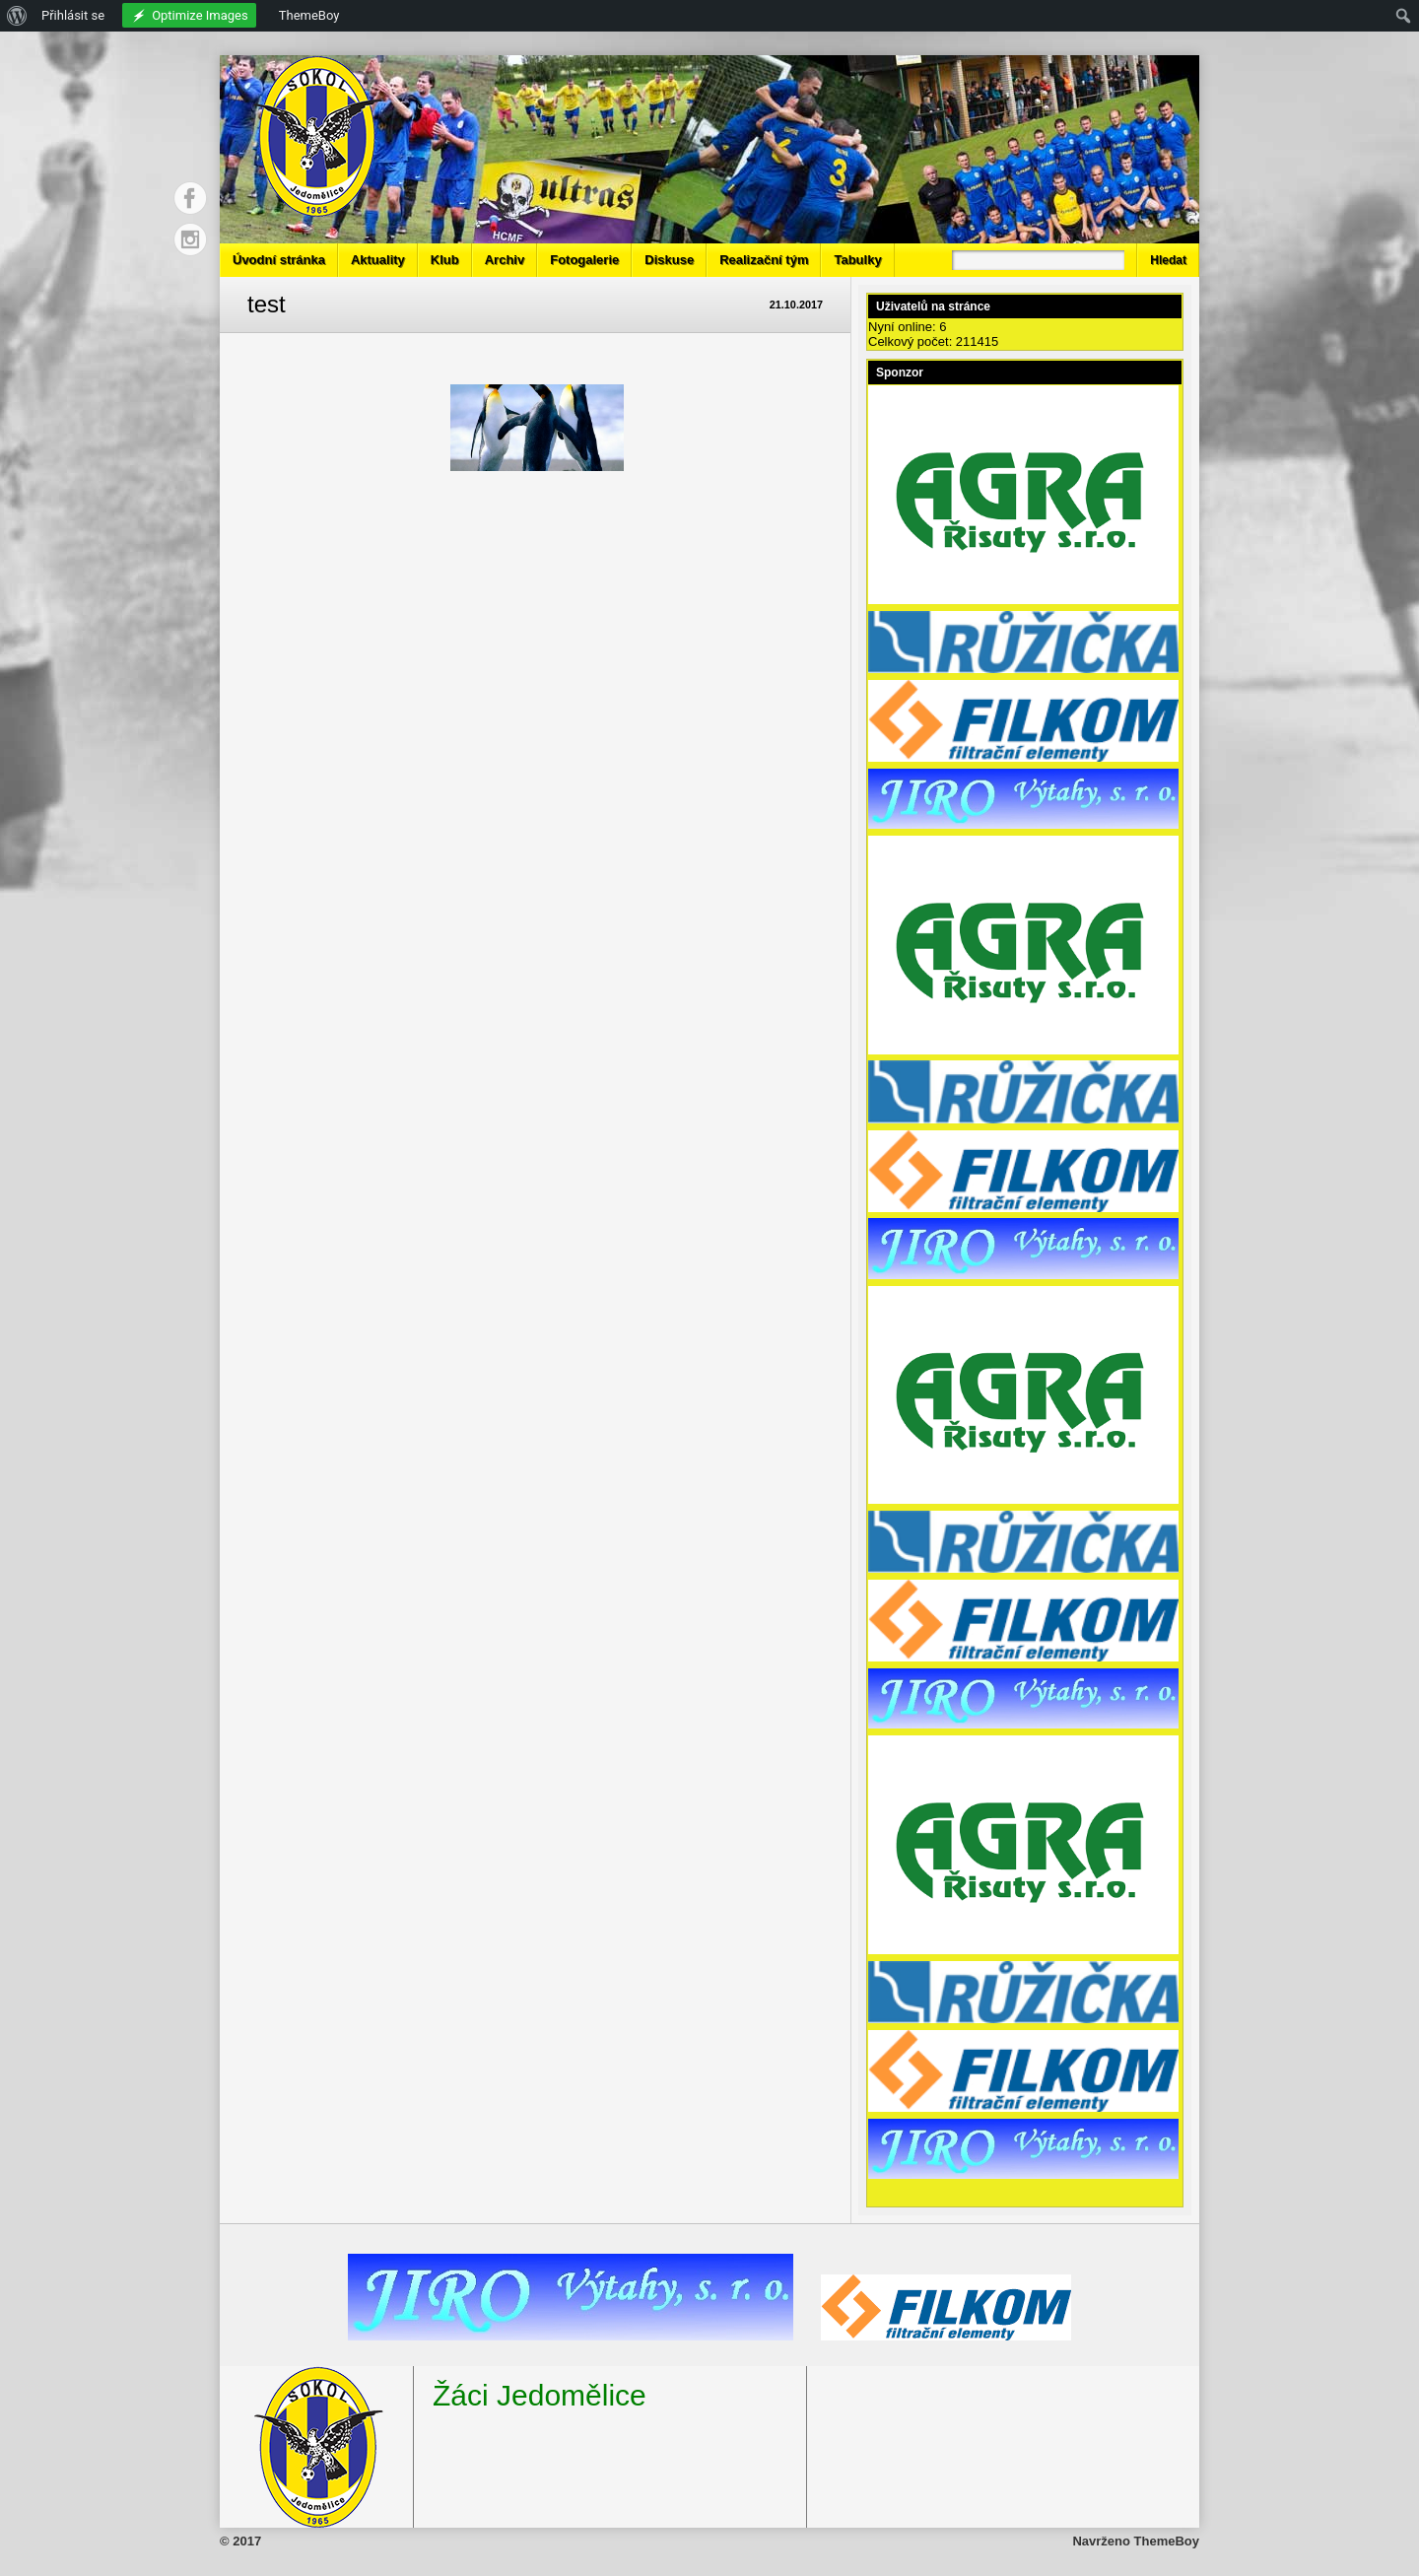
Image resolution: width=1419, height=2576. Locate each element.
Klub (445, 259)
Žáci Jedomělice (539, 2395)
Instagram (190, 239)
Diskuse (669, 259)
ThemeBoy (1166, 2541)
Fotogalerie (584, 259)
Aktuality (378, 259)
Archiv (504, 259)
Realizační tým (763, 259)
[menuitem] (17, 16)
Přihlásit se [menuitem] (72, 15)
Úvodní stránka (279, 259)
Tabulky (857, 259)
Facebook (190, 198)
